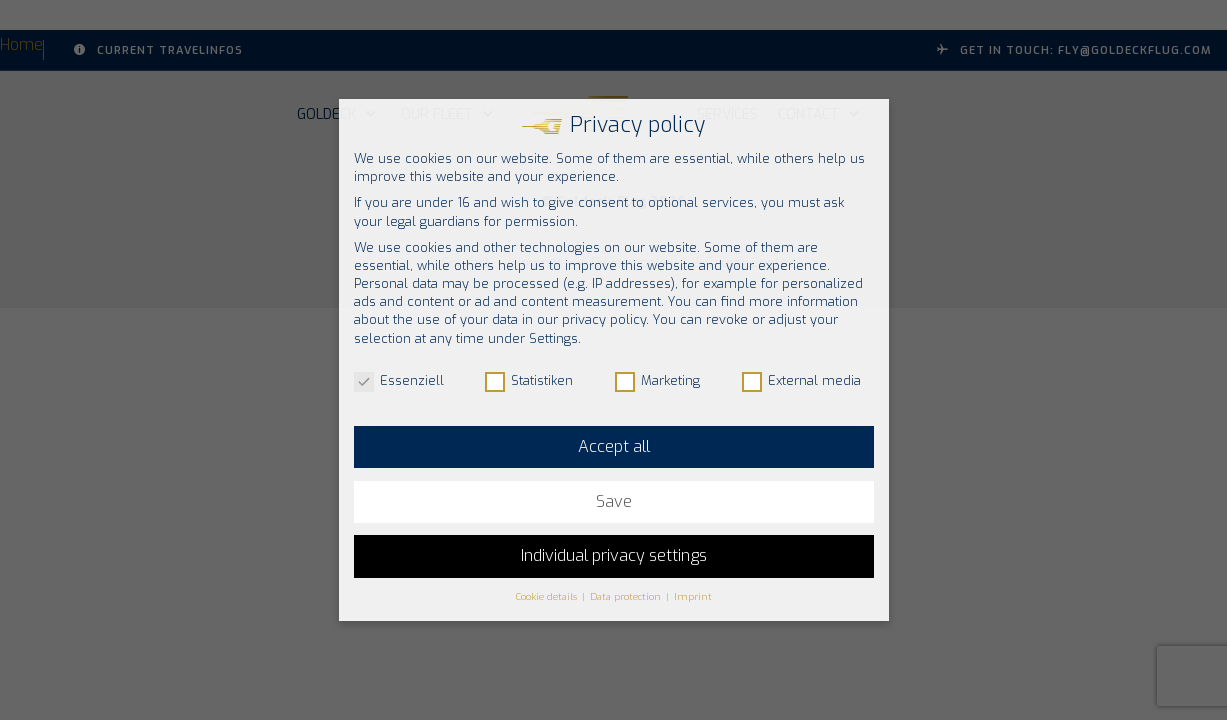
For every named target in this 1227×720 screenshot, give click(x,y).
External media (801, 381)
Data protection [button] (627, 596)
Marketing (657, 381)
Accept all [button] (614, 446)
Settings (553, 338)
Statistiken (529, 381)
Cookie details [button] (548, 596)
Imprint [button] (693, 596)
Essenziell (399, 381)
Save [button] (614, 501)
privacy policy (604, 319)
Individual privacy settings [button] (614, 555)
